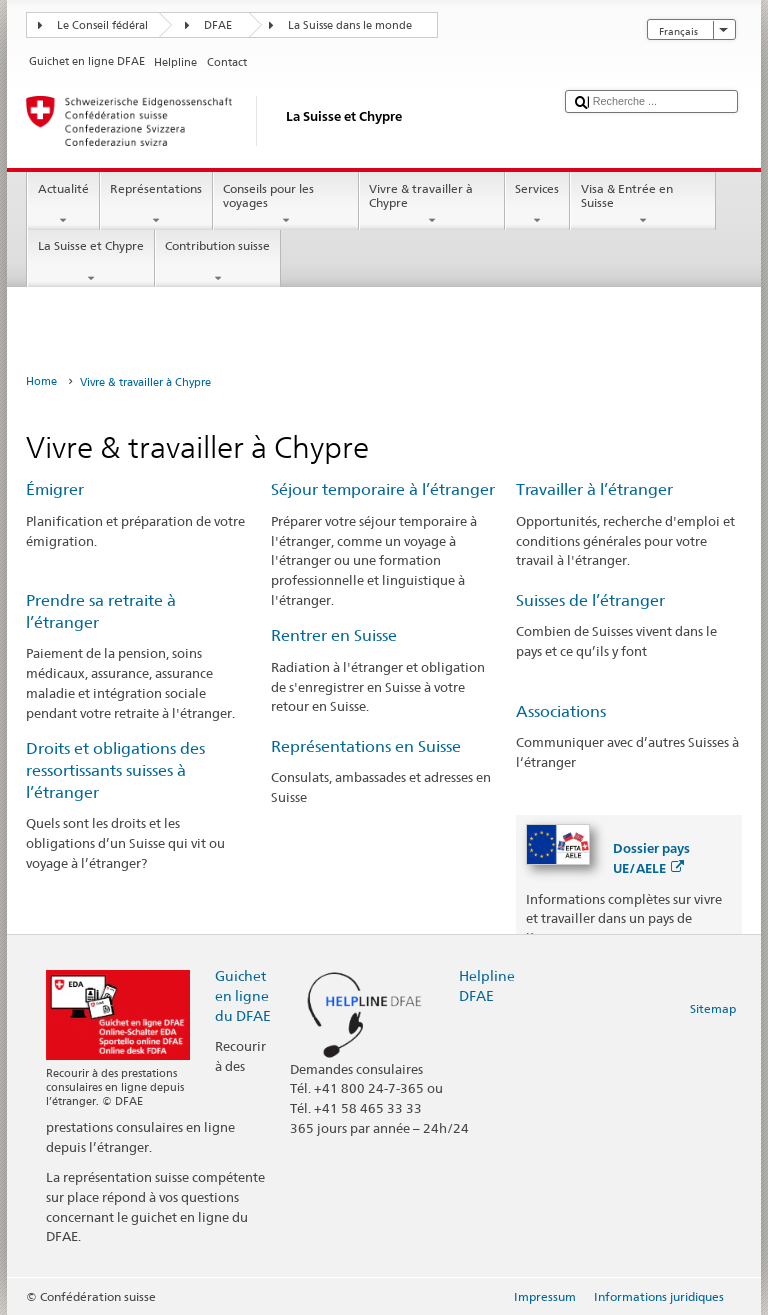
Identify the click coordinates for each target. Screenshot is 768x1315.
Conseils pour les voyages (286, 205)
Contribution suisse (218, 262)
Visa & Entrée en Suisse (643, 205)
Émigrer (55, 489)
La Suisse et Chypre (90, 262)
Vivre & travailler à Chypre (432, 205)
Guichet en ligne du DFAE (243, 995)
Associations (561, 711)
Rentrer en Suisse (334, 635)
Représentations (156, 205)
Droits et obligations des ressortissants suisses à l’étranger (115, 770)
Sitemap (713, 1008)
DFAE (218, 25)
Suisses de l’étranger (590, 600)
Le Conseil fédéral (102, 25)
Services (537, 205)
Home (41, 381)
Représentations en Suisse (366, 746)
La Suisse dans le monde (350, 25)
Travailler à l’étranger (594, 489)
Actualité (63, 205)
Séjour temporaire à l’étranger (383, 489)
